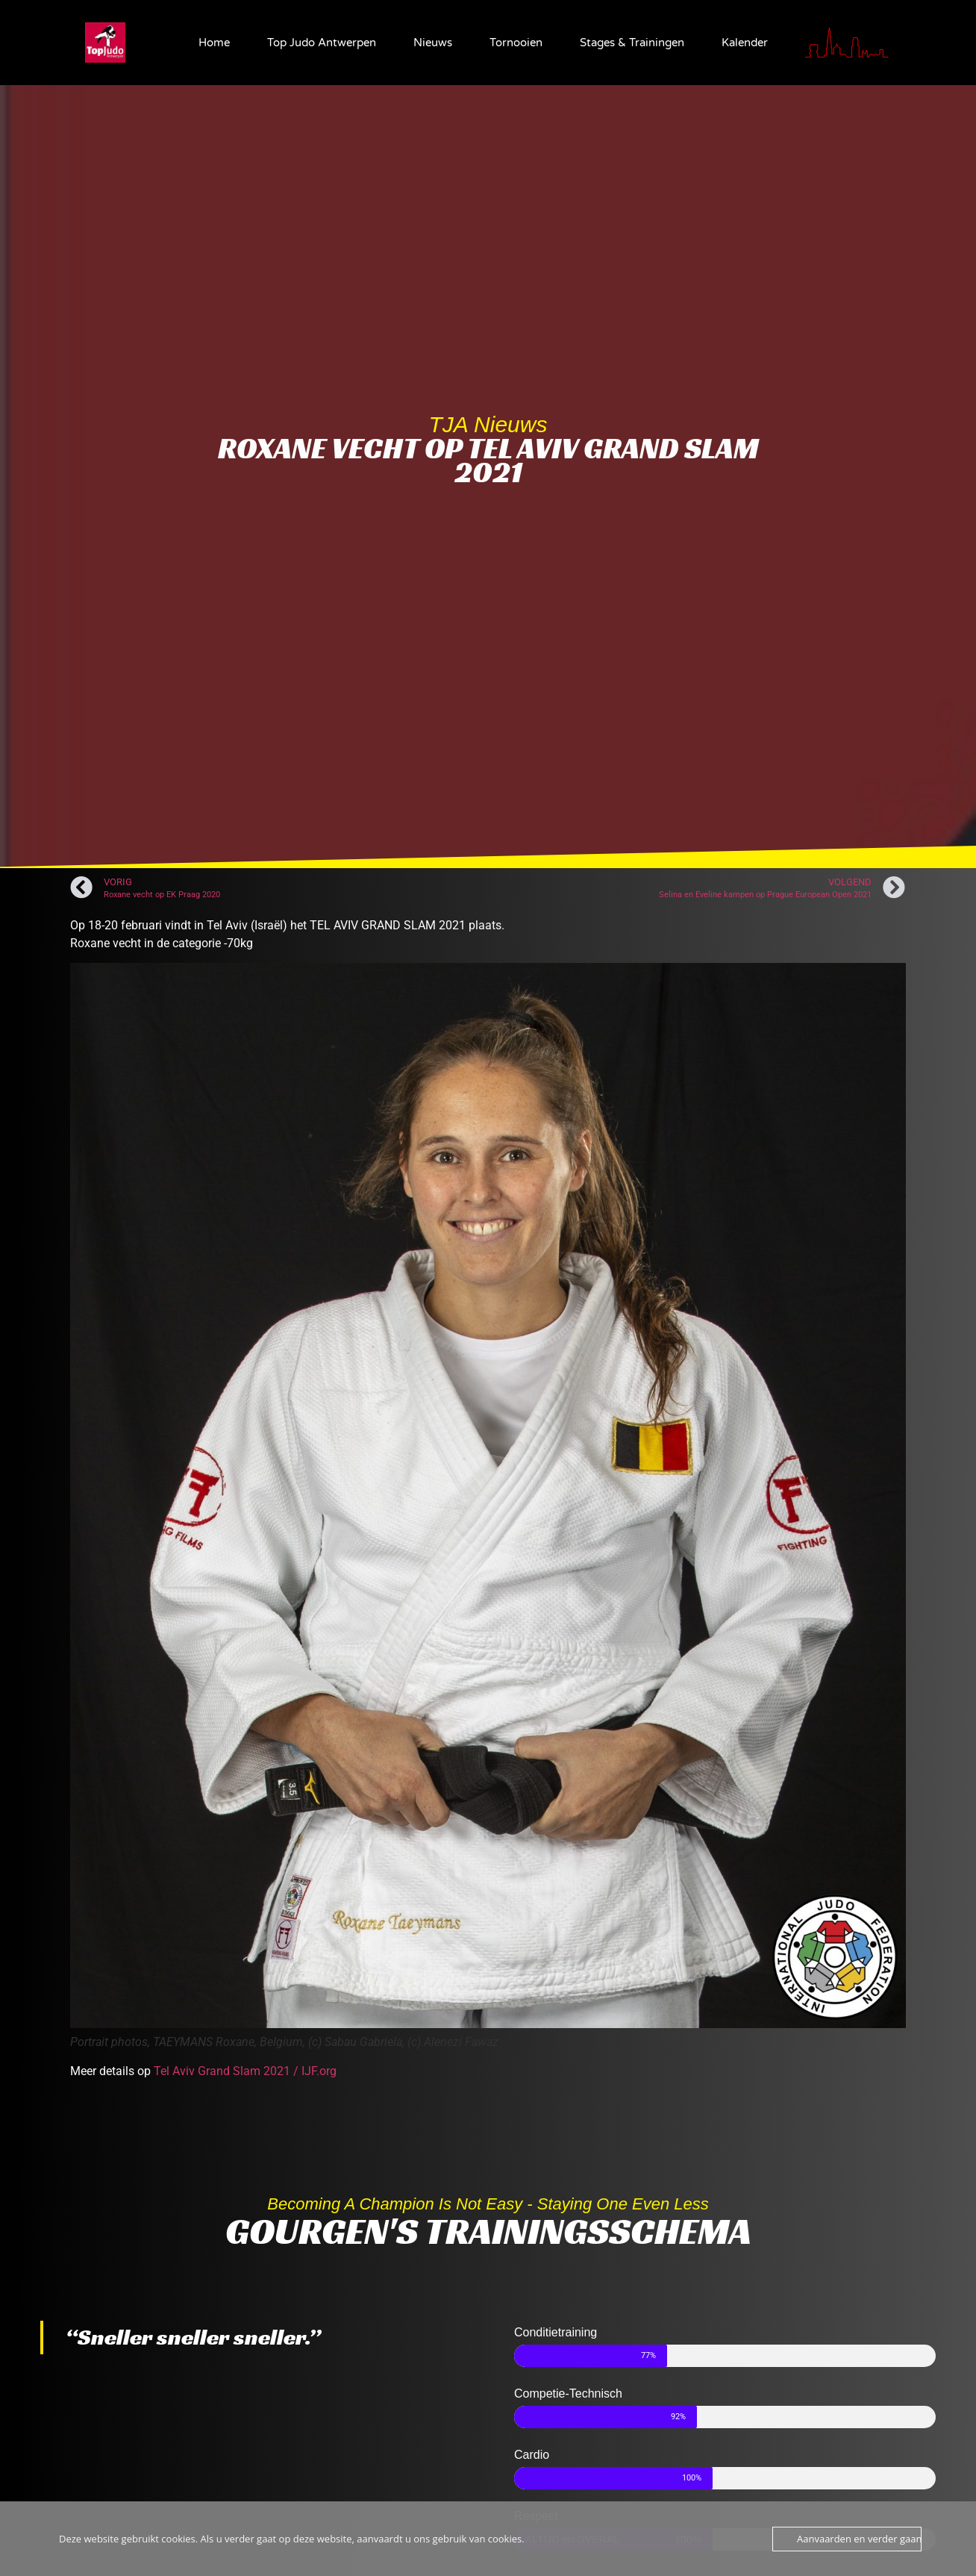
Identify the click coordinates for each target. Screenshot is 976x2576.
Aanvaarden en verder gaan (859, 2538)
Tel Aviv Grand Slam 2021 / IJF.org (245, 2071)
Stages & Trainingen (632, 42)
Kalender (745, 42)
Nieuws (432, 42)
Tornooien (515, 42)
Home (214, 42)
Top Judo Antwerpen (321, 42)
